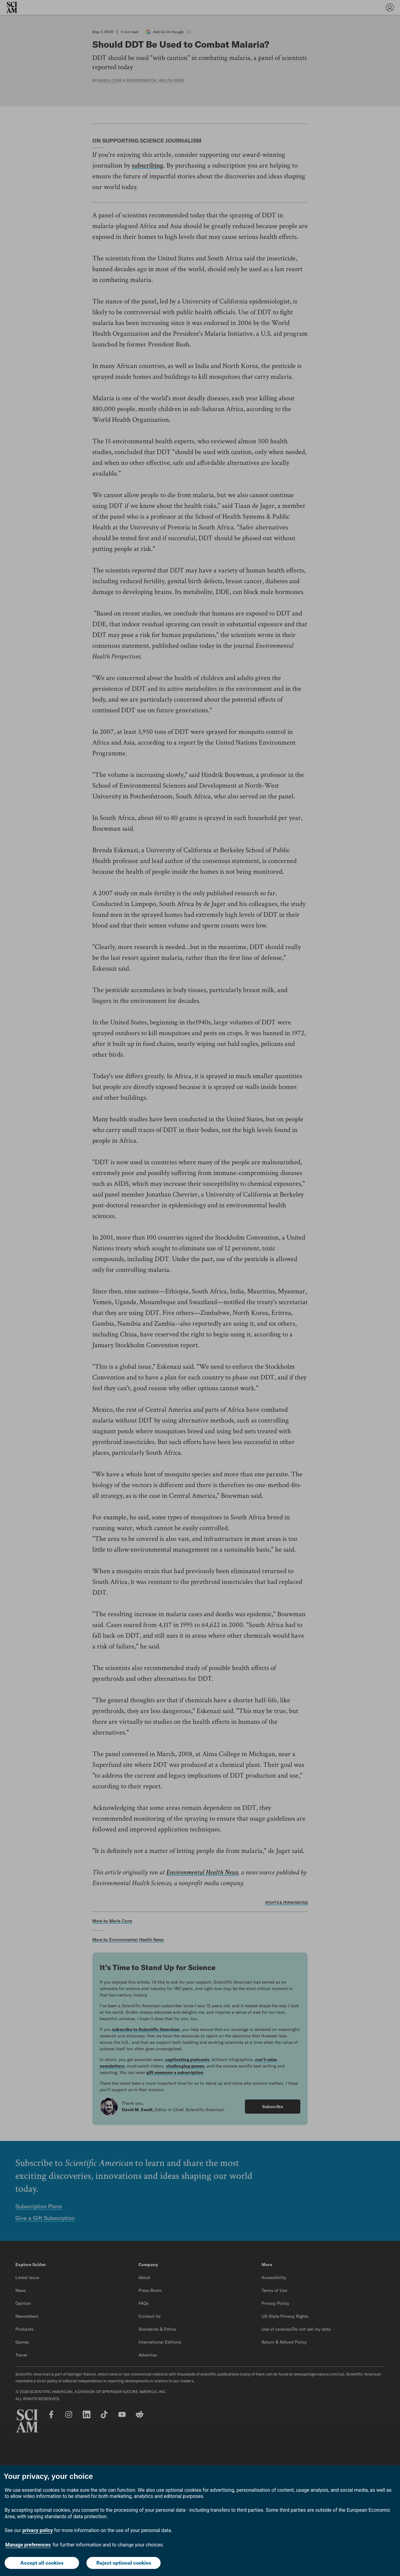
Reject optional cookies (123, 2563)
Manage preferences (28, 2545)
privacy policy (37, 2530)
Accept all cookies (41, 2563)
